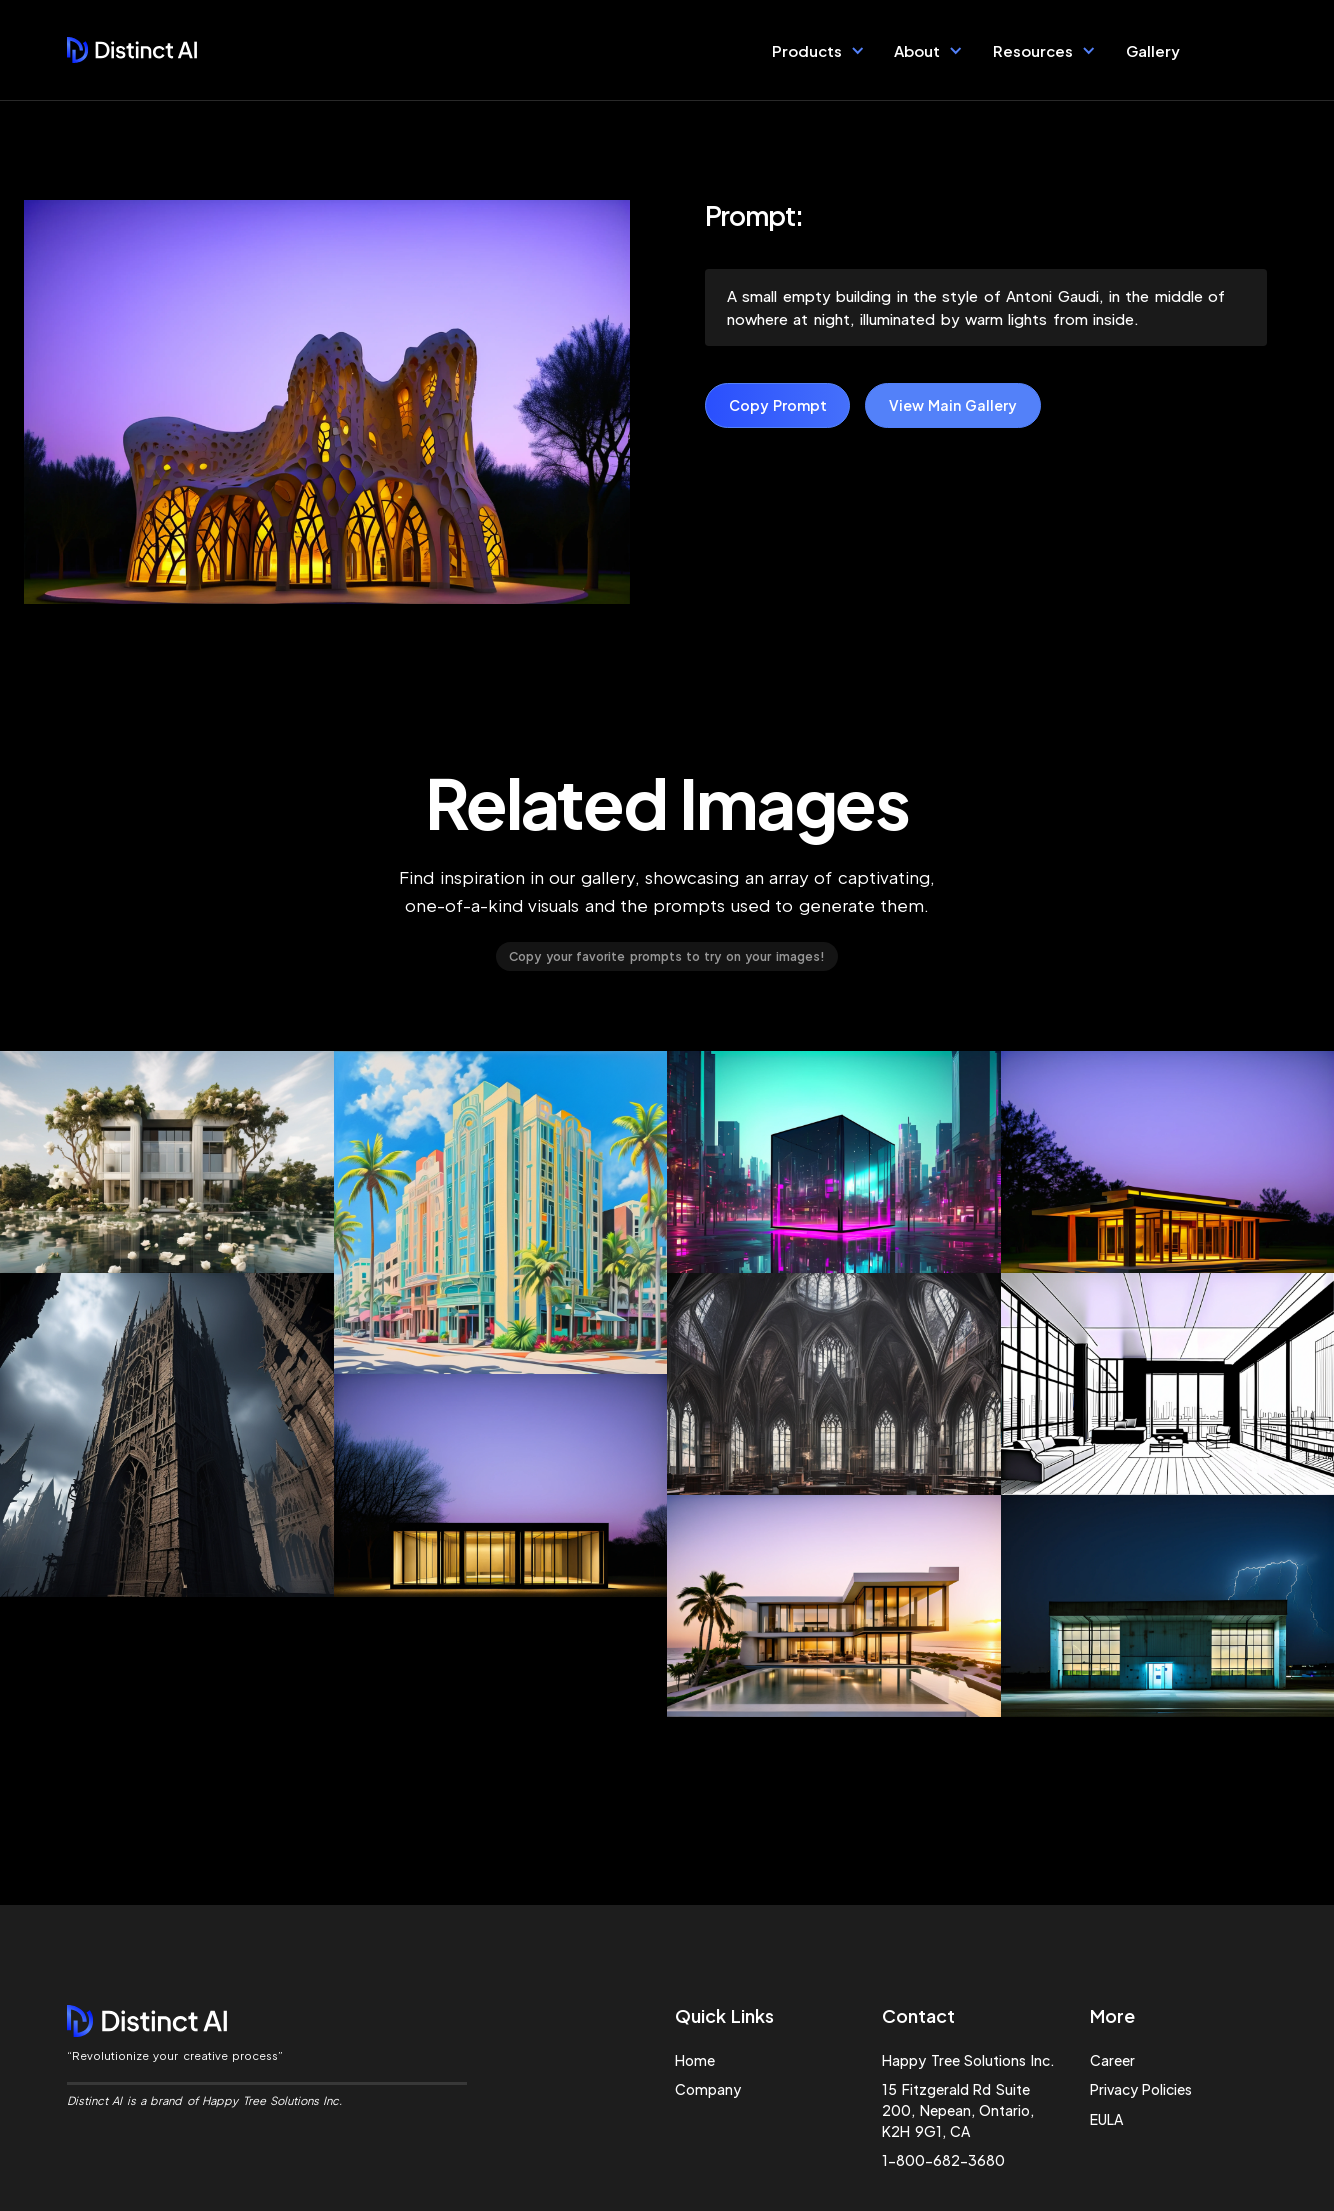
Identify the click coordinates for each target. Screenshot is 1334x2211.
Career (1112, 2060)
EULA (1106, 2119)
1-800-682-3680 (943, 2160)
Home (695, 2060)
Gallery (1153, 50)
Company (708, 2089)
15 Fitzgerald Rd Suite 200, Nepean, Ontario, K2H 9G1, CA (958, 2110)
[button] (818, 50)
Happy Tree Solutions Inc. (968, 2060)
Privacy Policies (1141, 2089)
